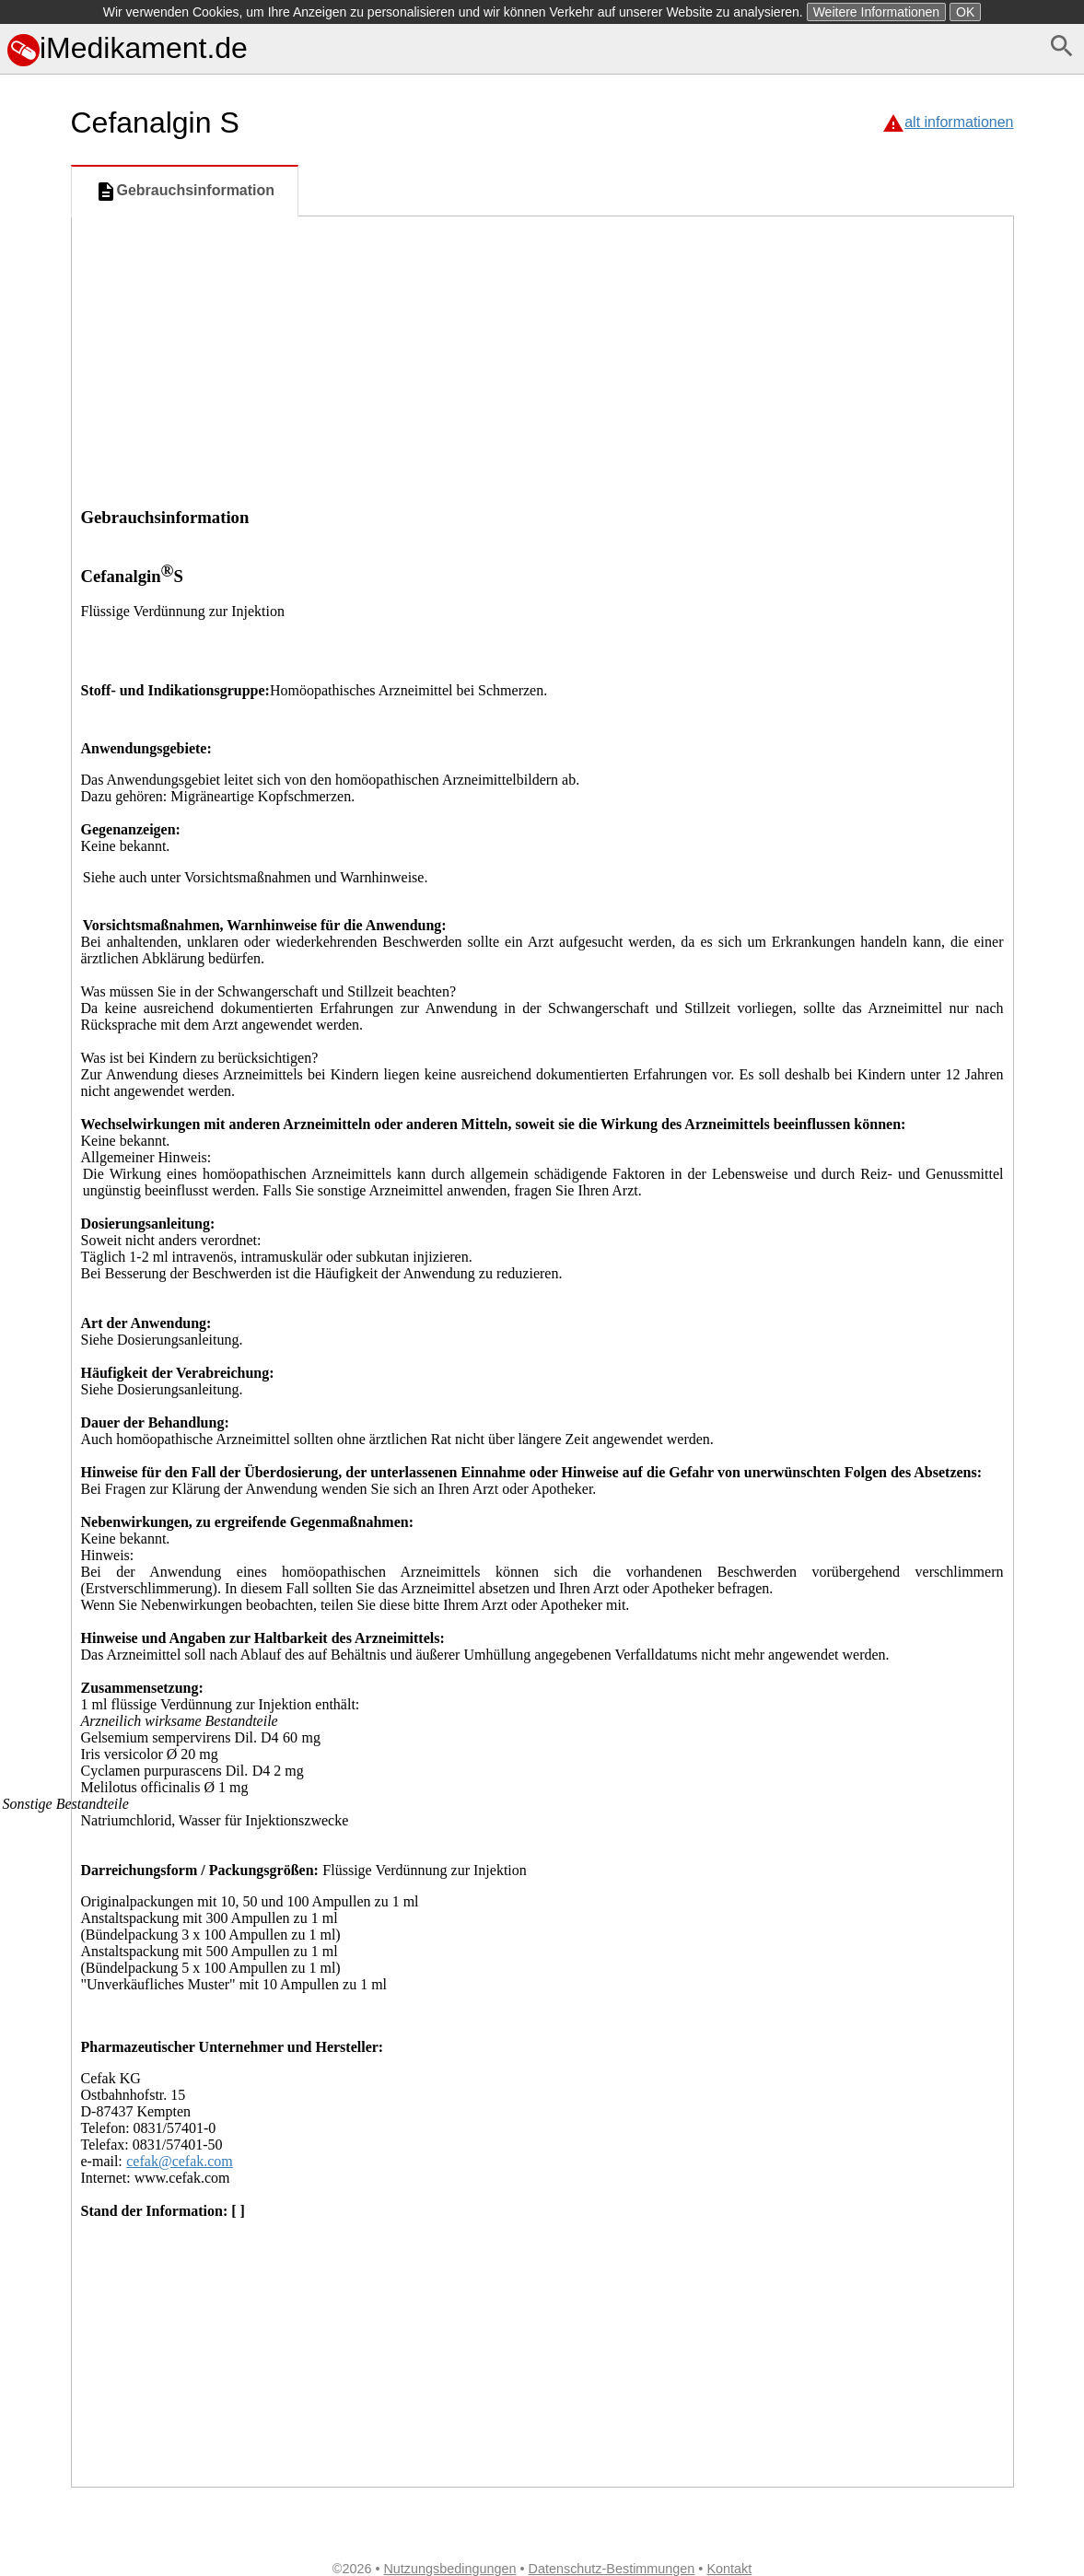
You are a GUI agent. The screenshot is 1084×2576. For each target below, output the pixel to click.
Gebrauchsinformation (185, 192)
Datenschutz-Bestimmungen (612, 2568)
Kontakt (729, 2568)
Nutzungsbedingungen (449, 2568)
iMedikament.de (127, 47)
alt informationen (958, 122)
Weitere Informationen (876, 12)
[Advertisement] (542, 355)
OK (965, 12)
